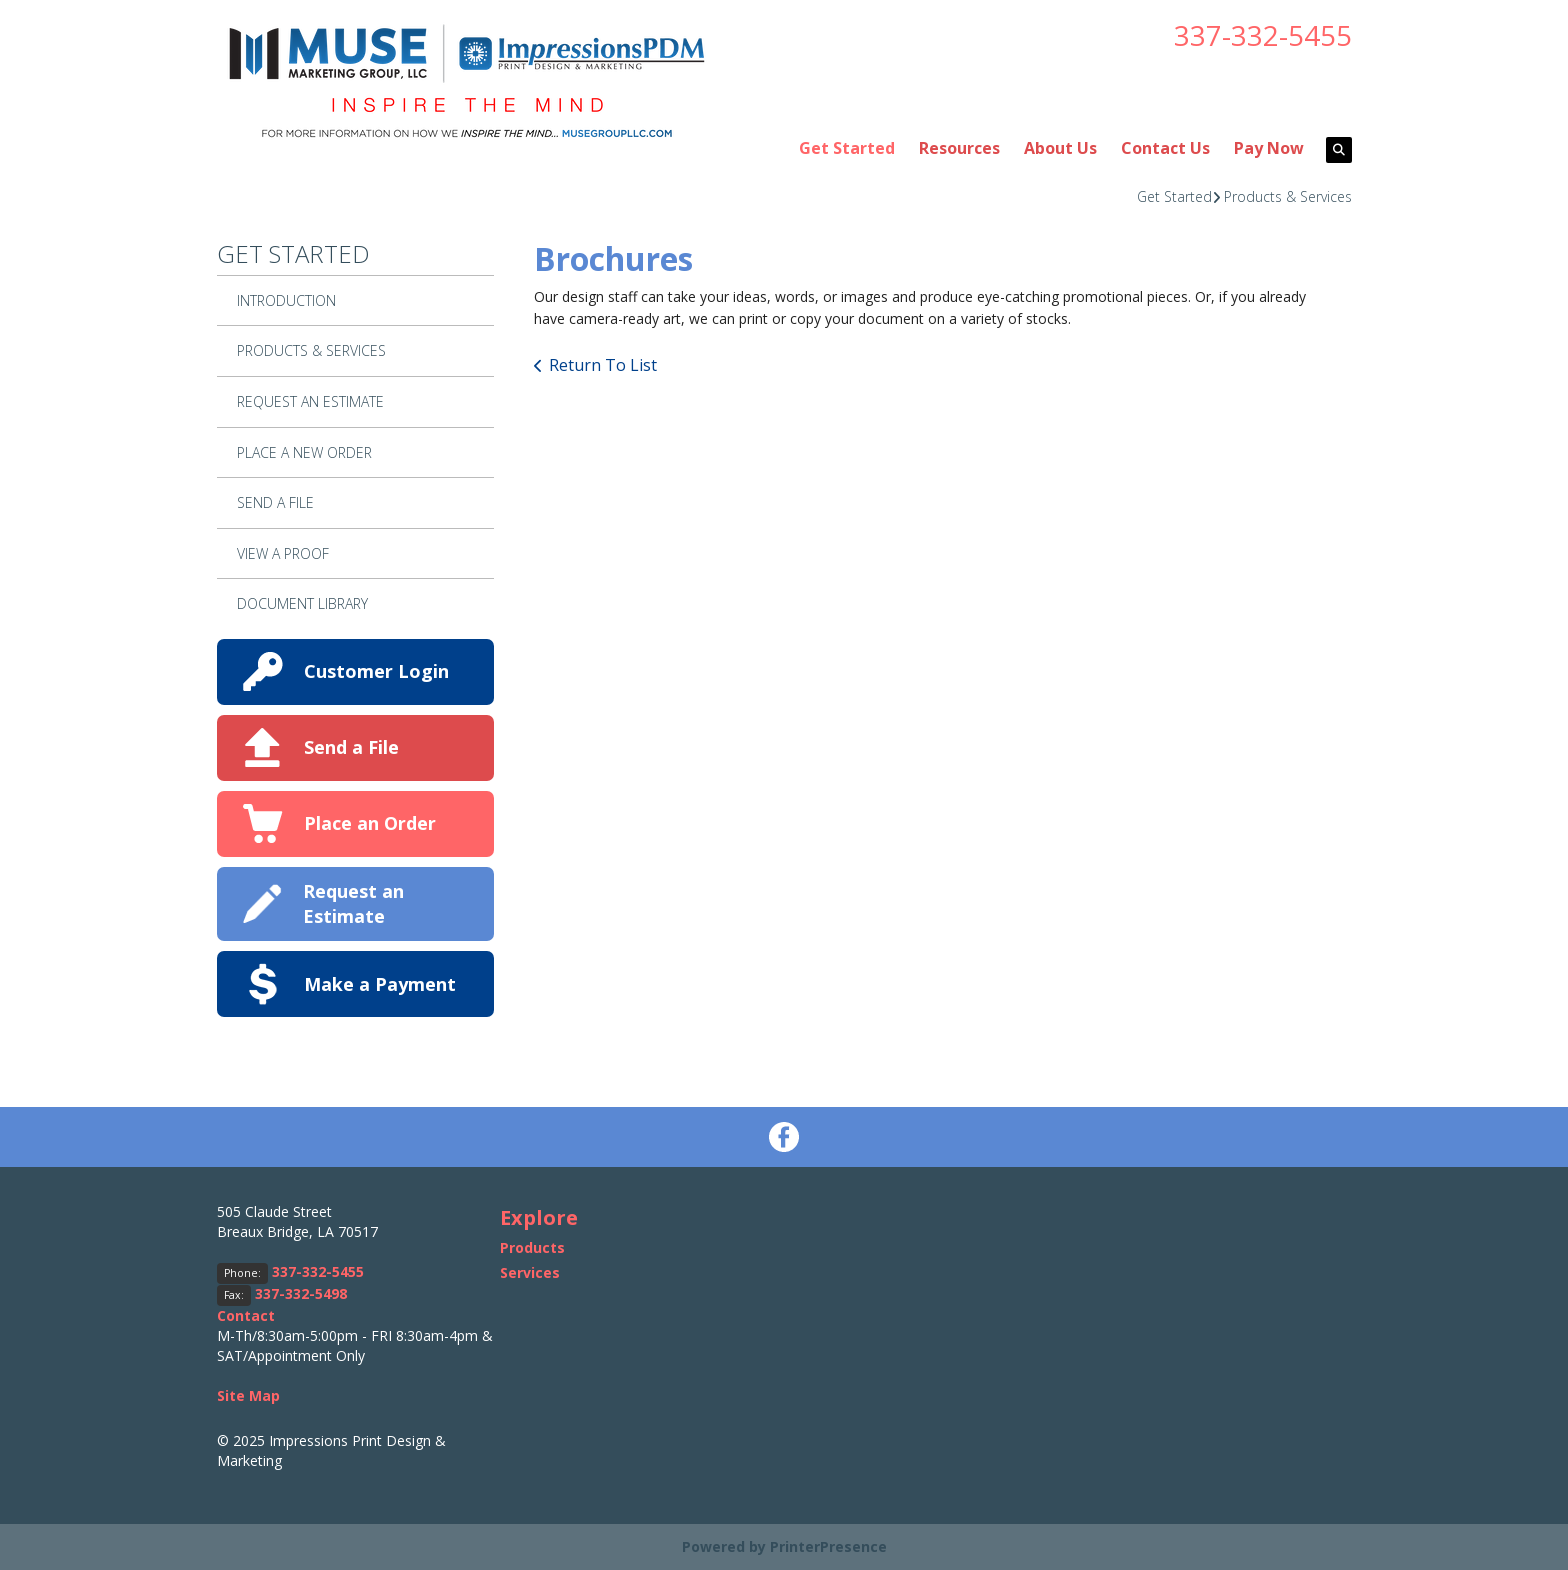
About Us (1060, 148)
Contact (246, 1315)
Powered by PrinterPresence (784, 1546)
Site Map (248, 1395)
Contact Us (1165, 148)
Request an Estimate (353, 903)
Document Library (302, 603)
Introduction (286, 300)
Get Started (847, 148)
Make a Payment (380, 984)
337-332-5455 (1263, 35)
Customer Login (376, 671)
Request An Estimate (310, 401)
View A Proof (283, 553)
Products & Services (1288, 196)
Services (530, 1272)
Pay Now (1269, 148)
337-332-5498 (301, 1293)
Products (532, 1247)
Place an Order (370, 823)
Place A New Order (304, 452)
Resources (959, 148)
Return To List (603, 365)
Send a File (351, 747)
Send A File (275, 502)
